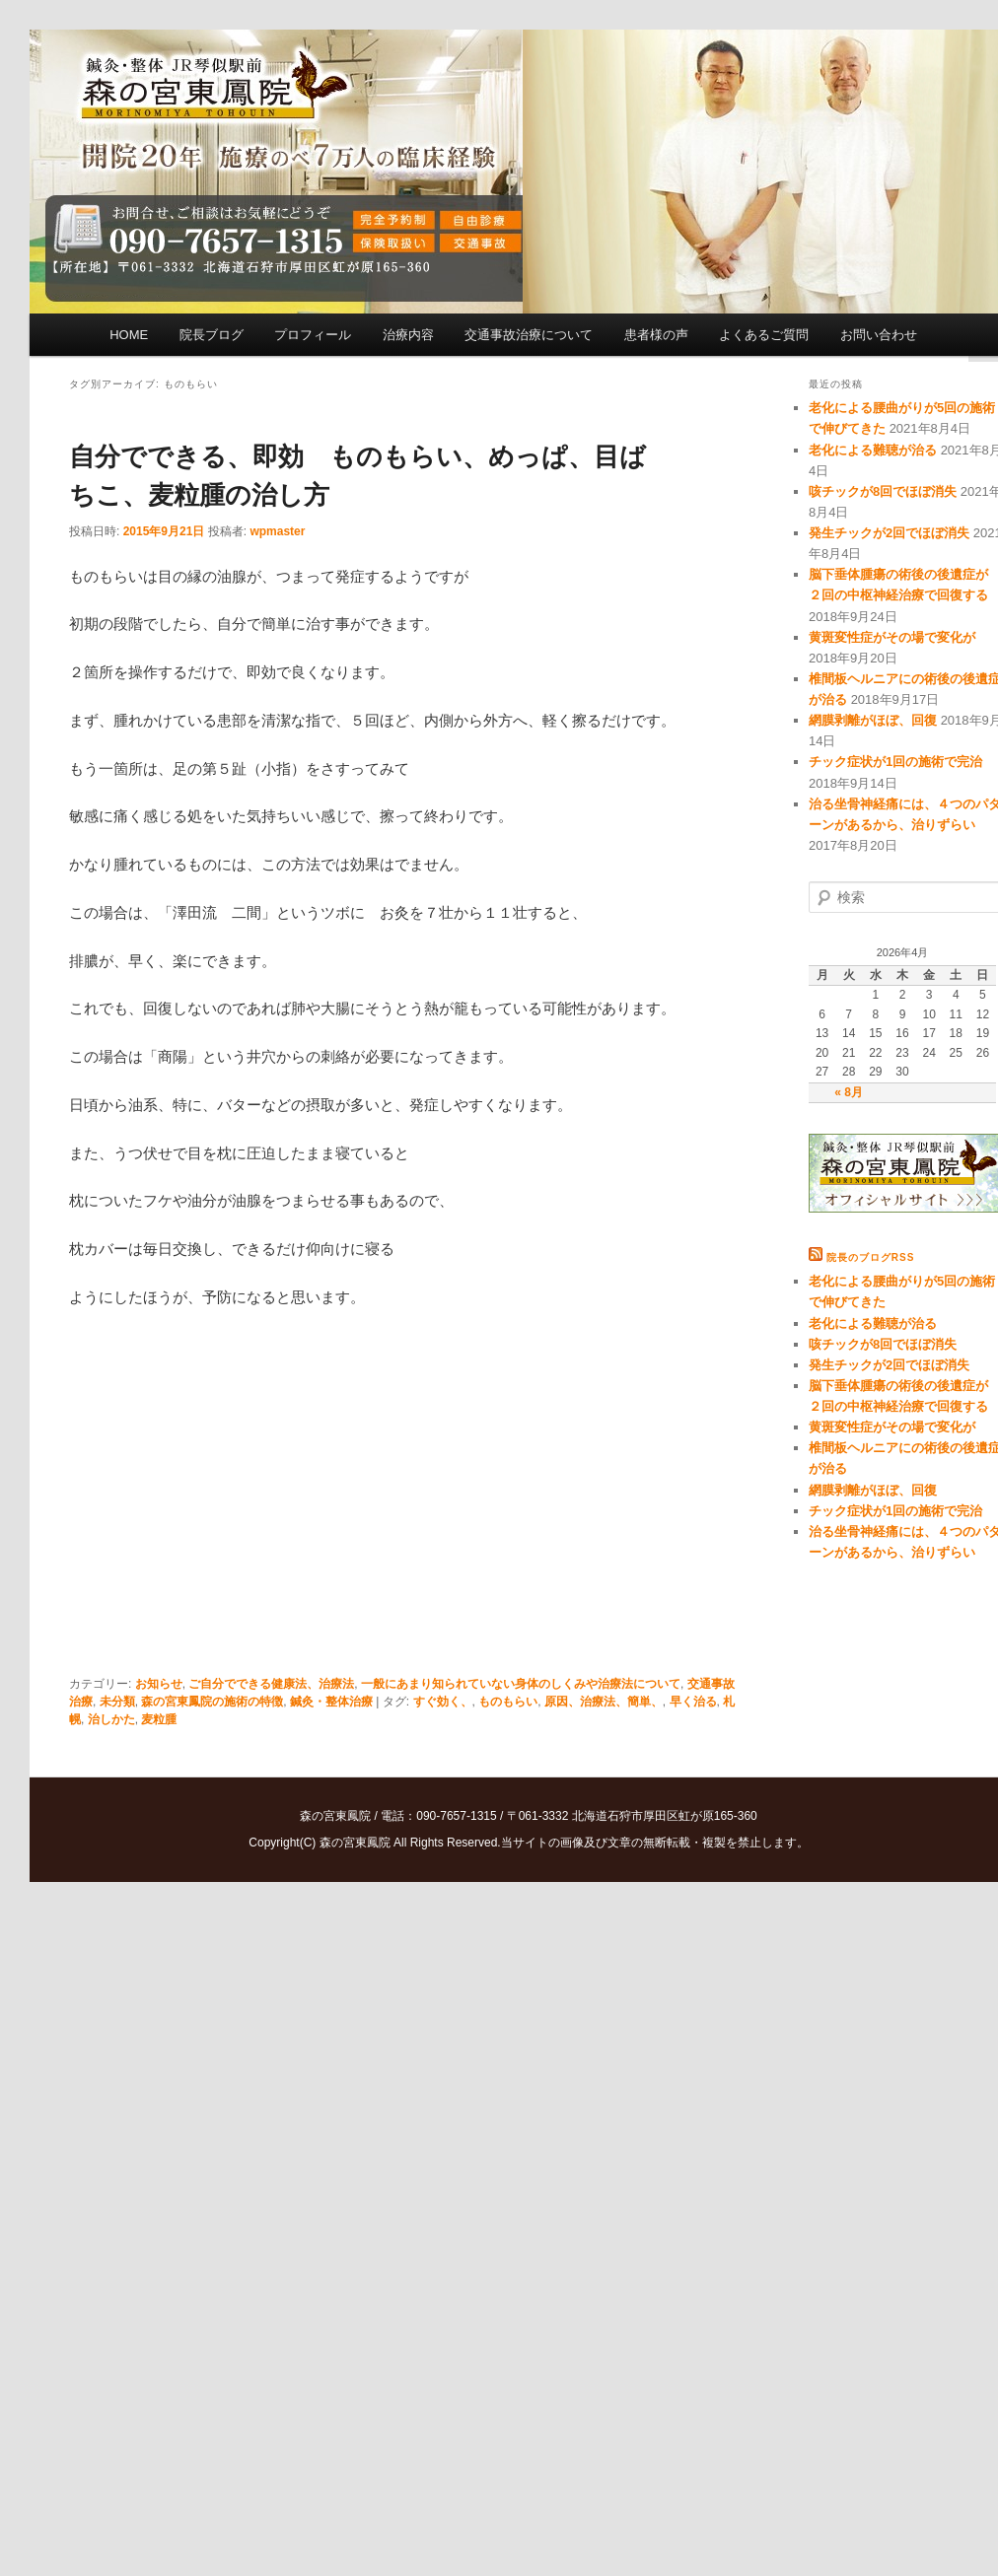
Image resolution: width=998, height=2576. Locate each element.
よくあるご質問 (764, 334)
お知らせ (158, 1684)
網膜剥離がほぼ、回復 (873, 720)
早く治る (693, 1701)
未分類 (117, 1701)
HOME (128, 334)
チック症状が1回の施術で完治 (895, 761)
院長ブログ (211, 334)
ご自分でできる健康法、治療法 (271, 1684)
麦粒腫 (159, 1719)
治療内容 (408, 334)
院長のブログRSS (870, 1257)
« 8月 (848, 1092)
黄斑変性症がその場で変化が (892, 637)
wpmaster (277, 531)
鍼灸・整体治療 (331, 1701)
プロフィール (312, 334)
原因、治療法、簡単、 (603, 1701)
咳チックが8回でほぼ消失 (883, 491)
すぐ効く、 (442, 1701)
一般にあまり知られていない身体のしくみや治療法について (520, 1684)
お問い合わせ (878, 334)
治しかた (111, 1719)
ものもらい (507, 1701)
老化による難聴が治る (873, 450)
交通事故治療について (528, 334)
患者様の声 (656, 334)
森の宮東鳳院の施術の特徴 (212, 1701)
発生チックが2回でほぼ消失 (889, 532)
